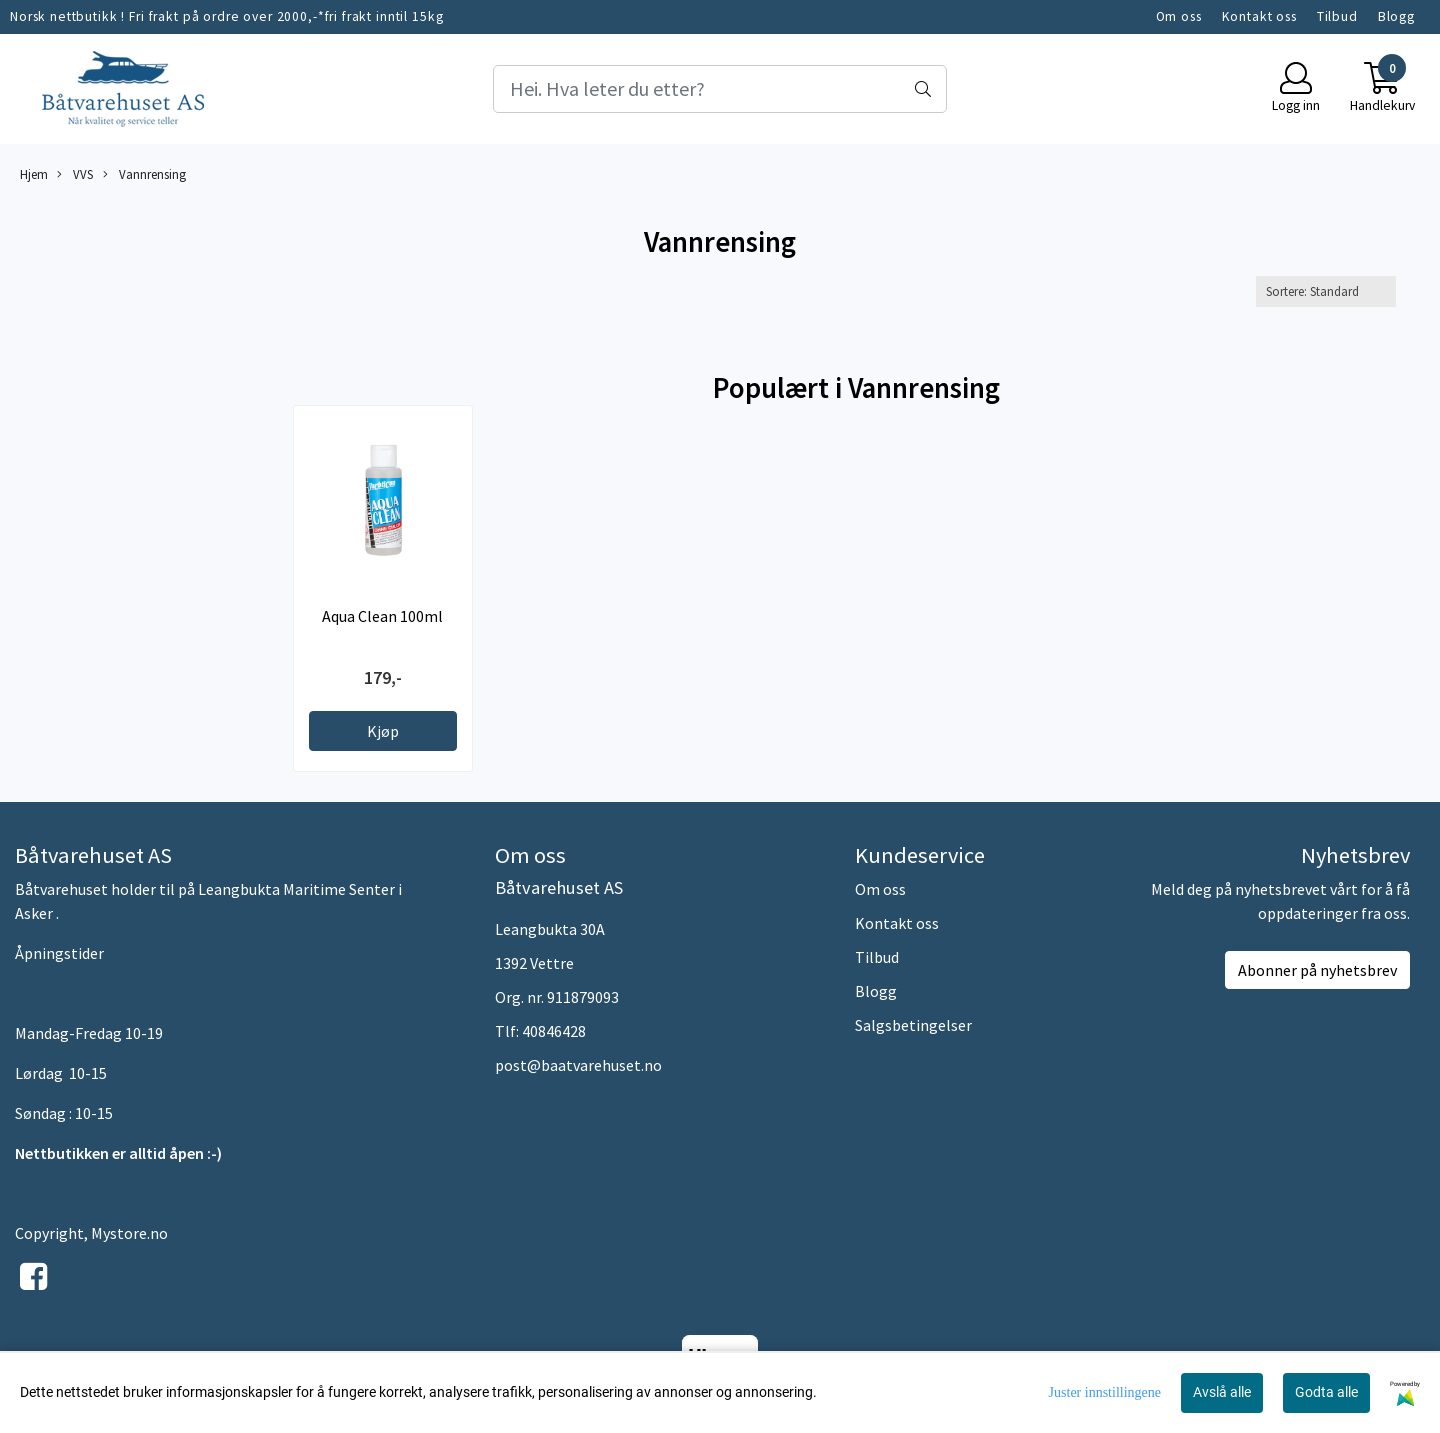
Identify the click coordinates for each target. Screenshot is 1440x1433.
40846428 (554, 1031)
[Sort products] (1326, 291)
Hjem (34, 174)
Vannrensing (144, 174)
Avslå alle (1222, 1392)
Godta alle (1326, 1392)
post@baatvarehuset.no (578, 1065)
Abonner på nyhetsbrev (1317, 970)
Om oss (1179, 16)
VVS (75, 174)
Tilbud (1337, 16)
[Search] (719, 89)
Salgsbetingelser (913, 1025)
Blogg (1396, 16)
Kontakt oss (1259, 16)
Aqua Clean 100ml (382, 616)
